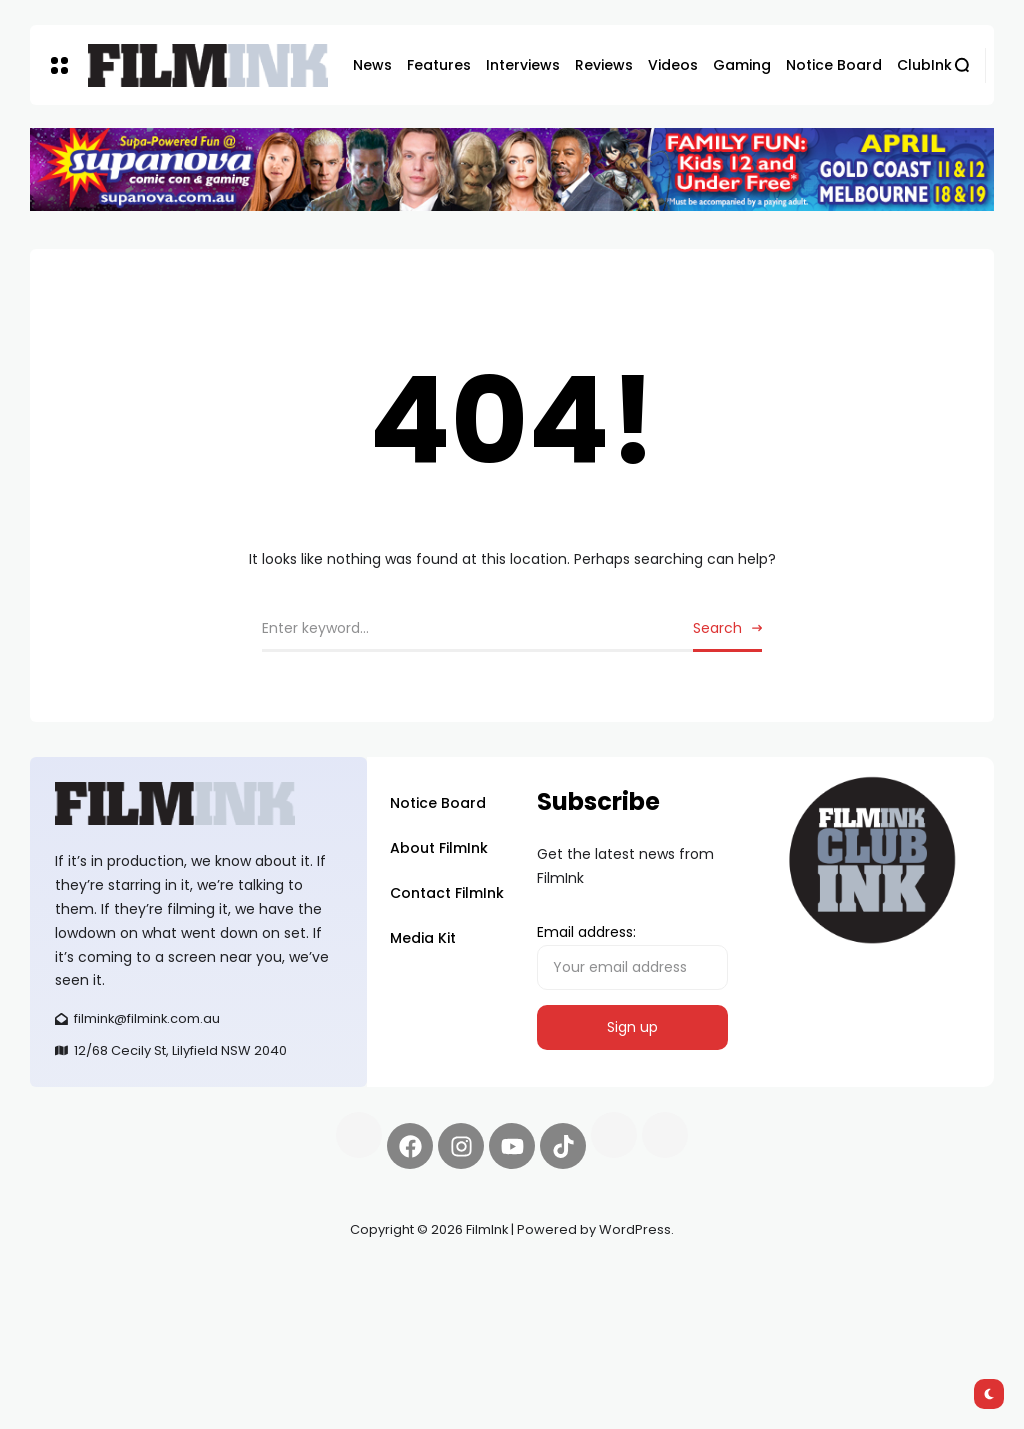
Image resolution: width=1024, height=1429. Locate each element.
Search (717, 628)
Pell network (193, 1277)
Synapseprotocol (89, 1277)
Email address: (632, 956)
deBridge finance (161, 1301)
